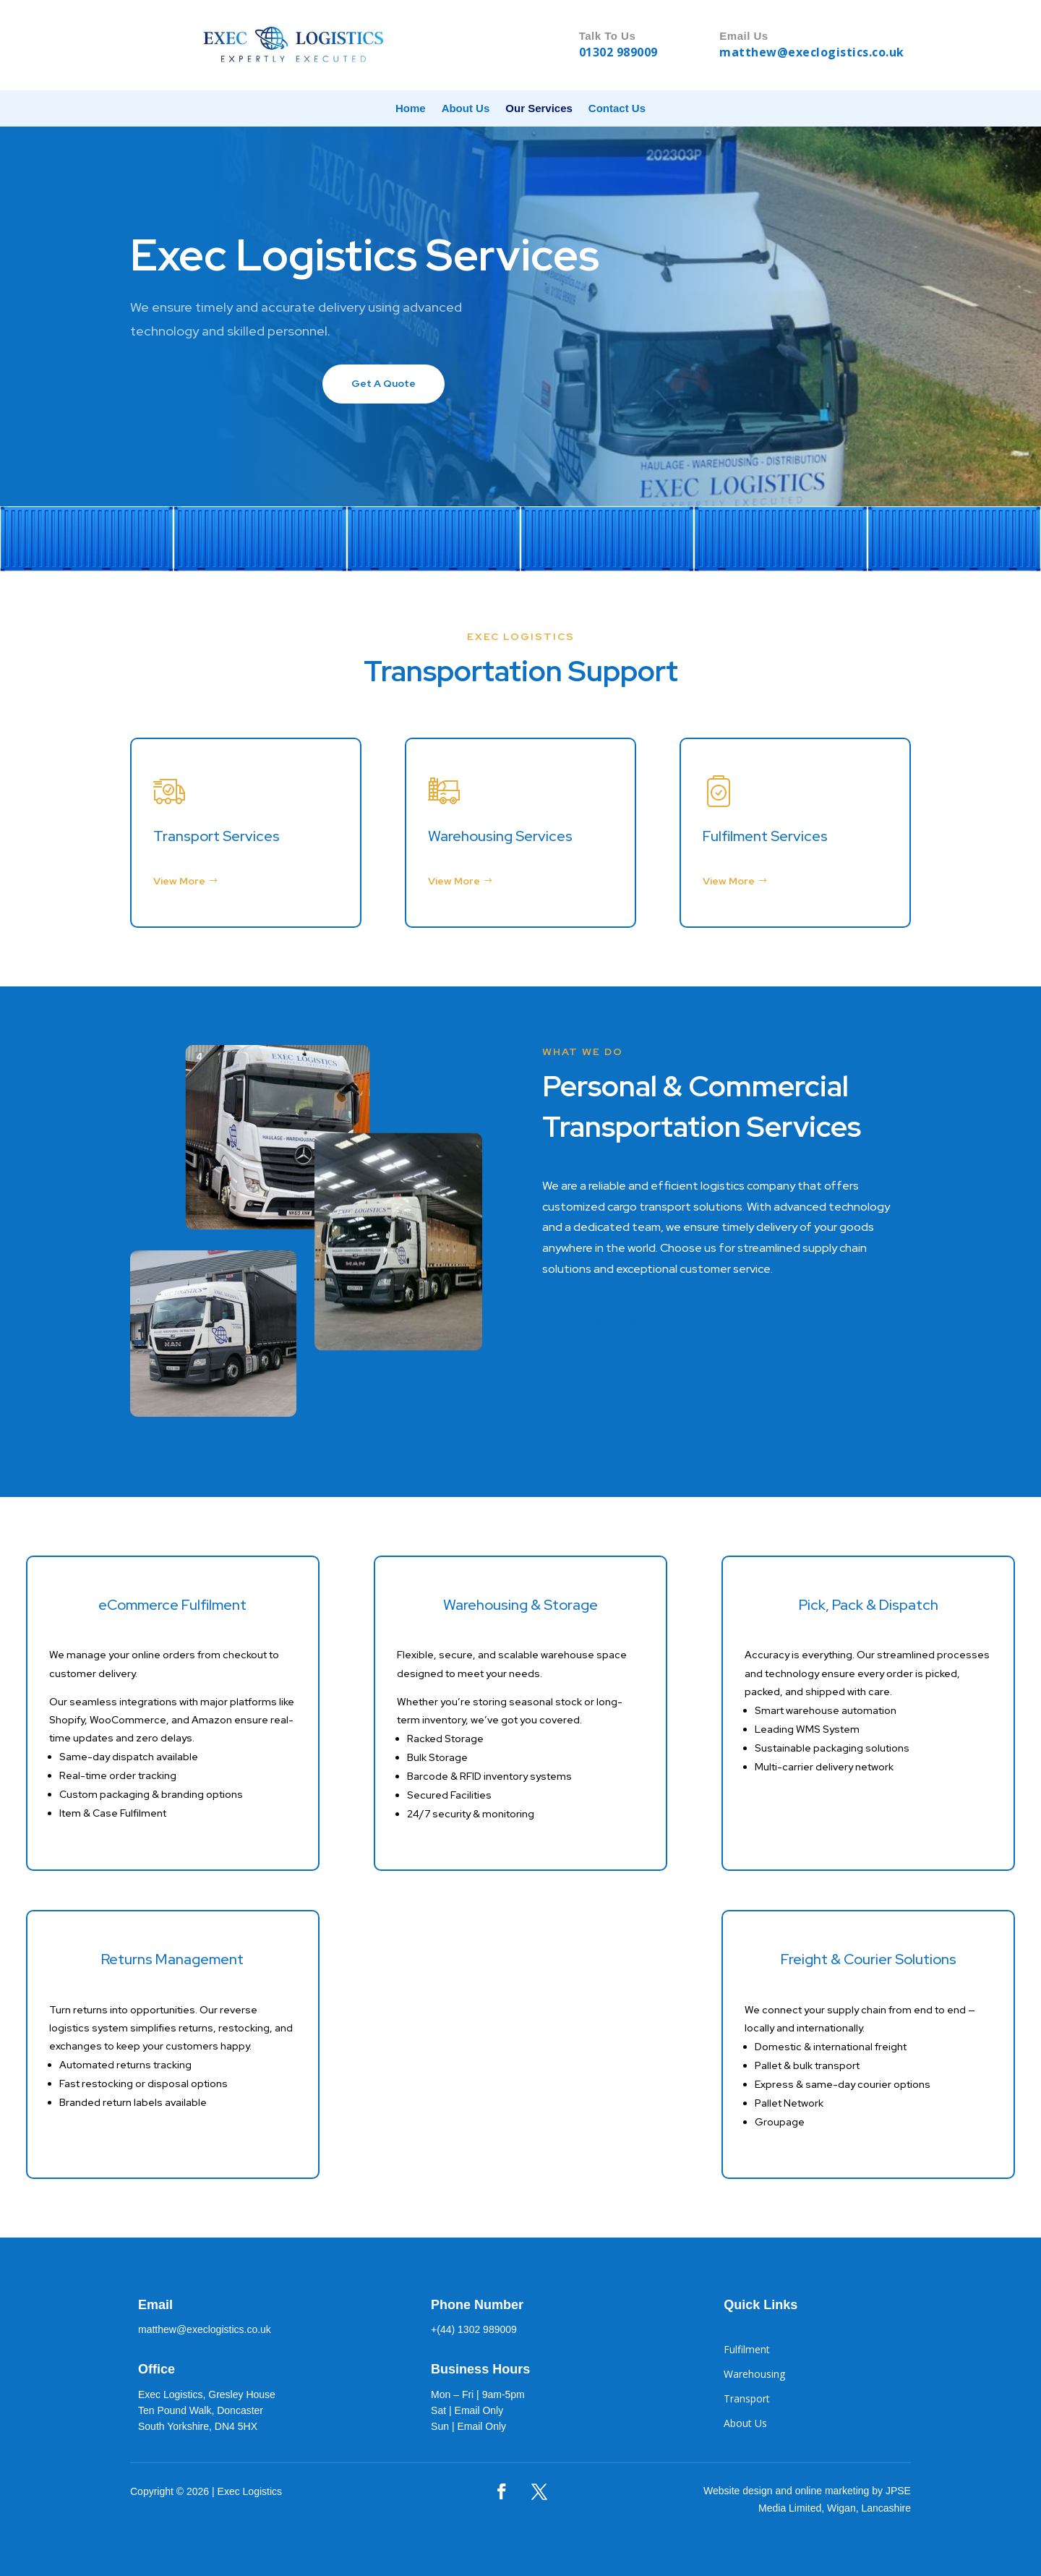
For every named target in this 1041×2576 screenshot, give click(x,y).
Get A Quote (383, 383)
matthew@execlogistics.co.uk (811, 52)
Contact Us (617, 108)
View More (179, 880)
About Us (466, 108)
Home (410, 108)
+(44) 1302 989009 (474, 2329)
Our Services (539, 108)
